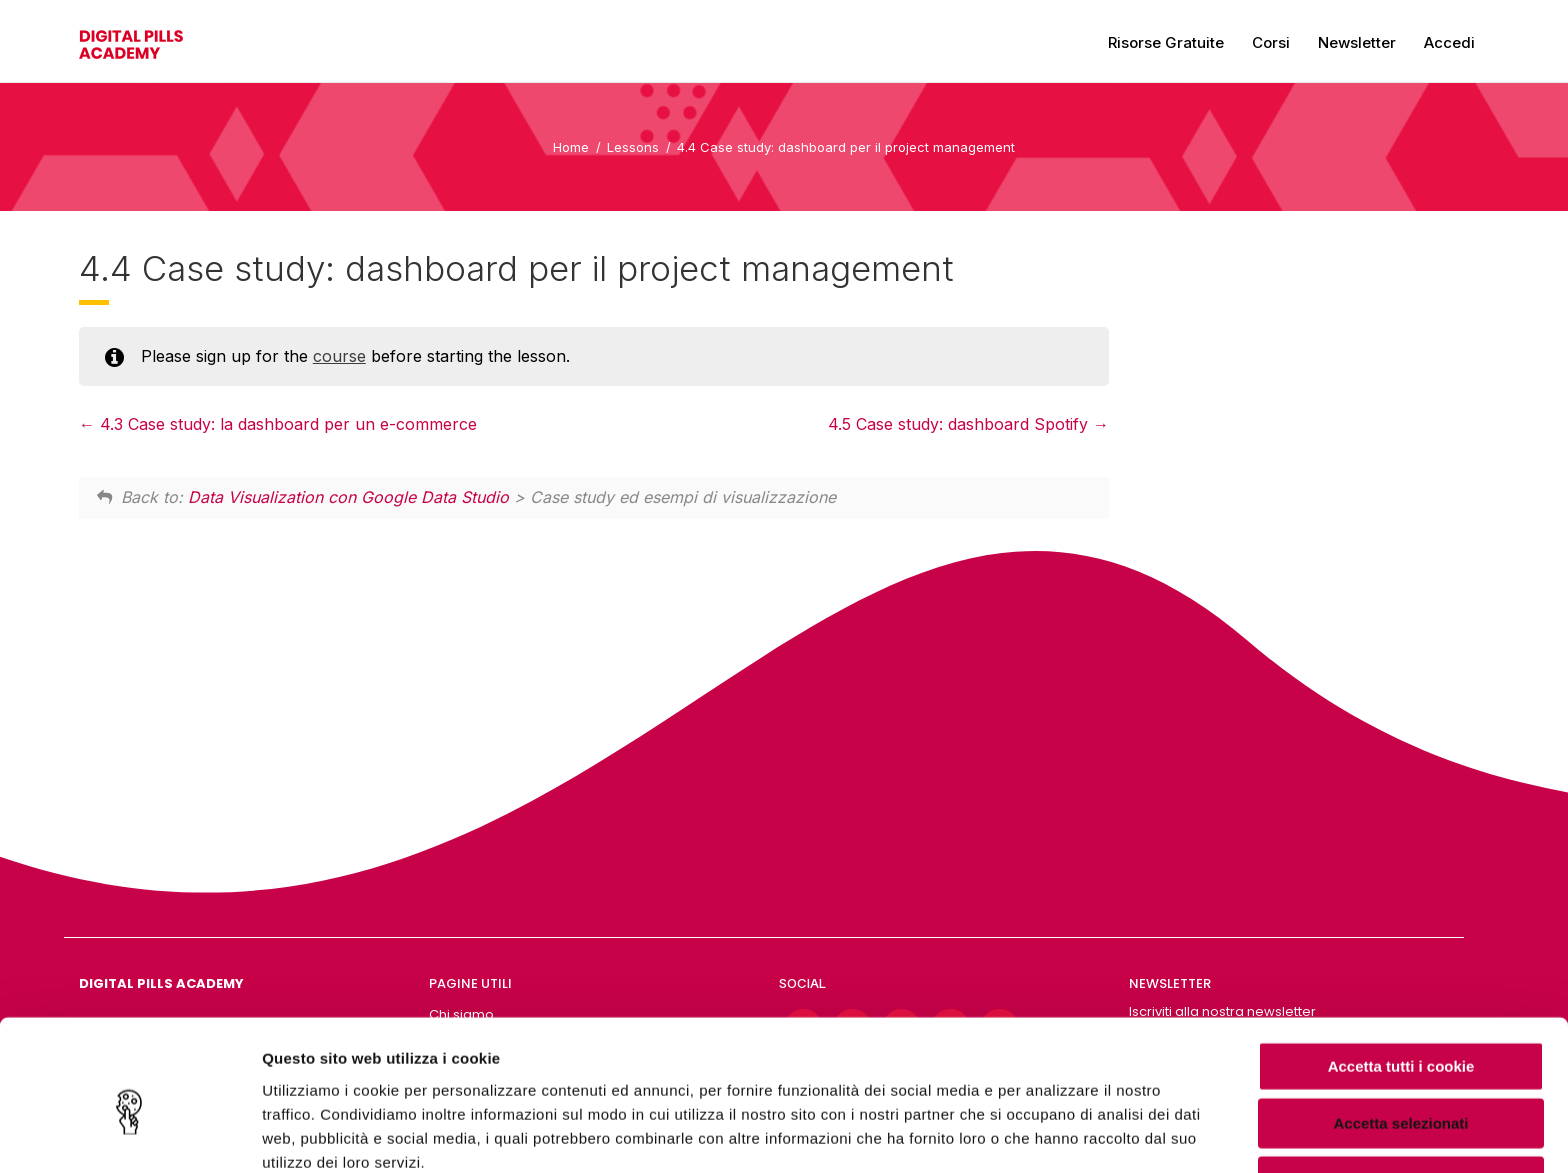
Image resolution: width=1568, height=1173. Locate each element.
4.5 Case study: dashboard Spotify (968, 424)
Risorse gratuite (1166, 42)
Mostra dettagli (1052, 1133)
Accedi (1449, 42)
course (339, 356)
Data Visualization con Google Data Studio (348, 497)
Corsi (1271, 42)
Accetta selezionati (1400, 1030)
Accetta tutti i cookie (1401, 972)
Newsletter (1357, 42)
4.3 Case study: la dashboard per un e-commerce (278, 424)
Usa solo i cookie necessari (1401, 1087)
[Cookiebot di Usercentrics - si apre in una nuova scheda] (129, 1134)
